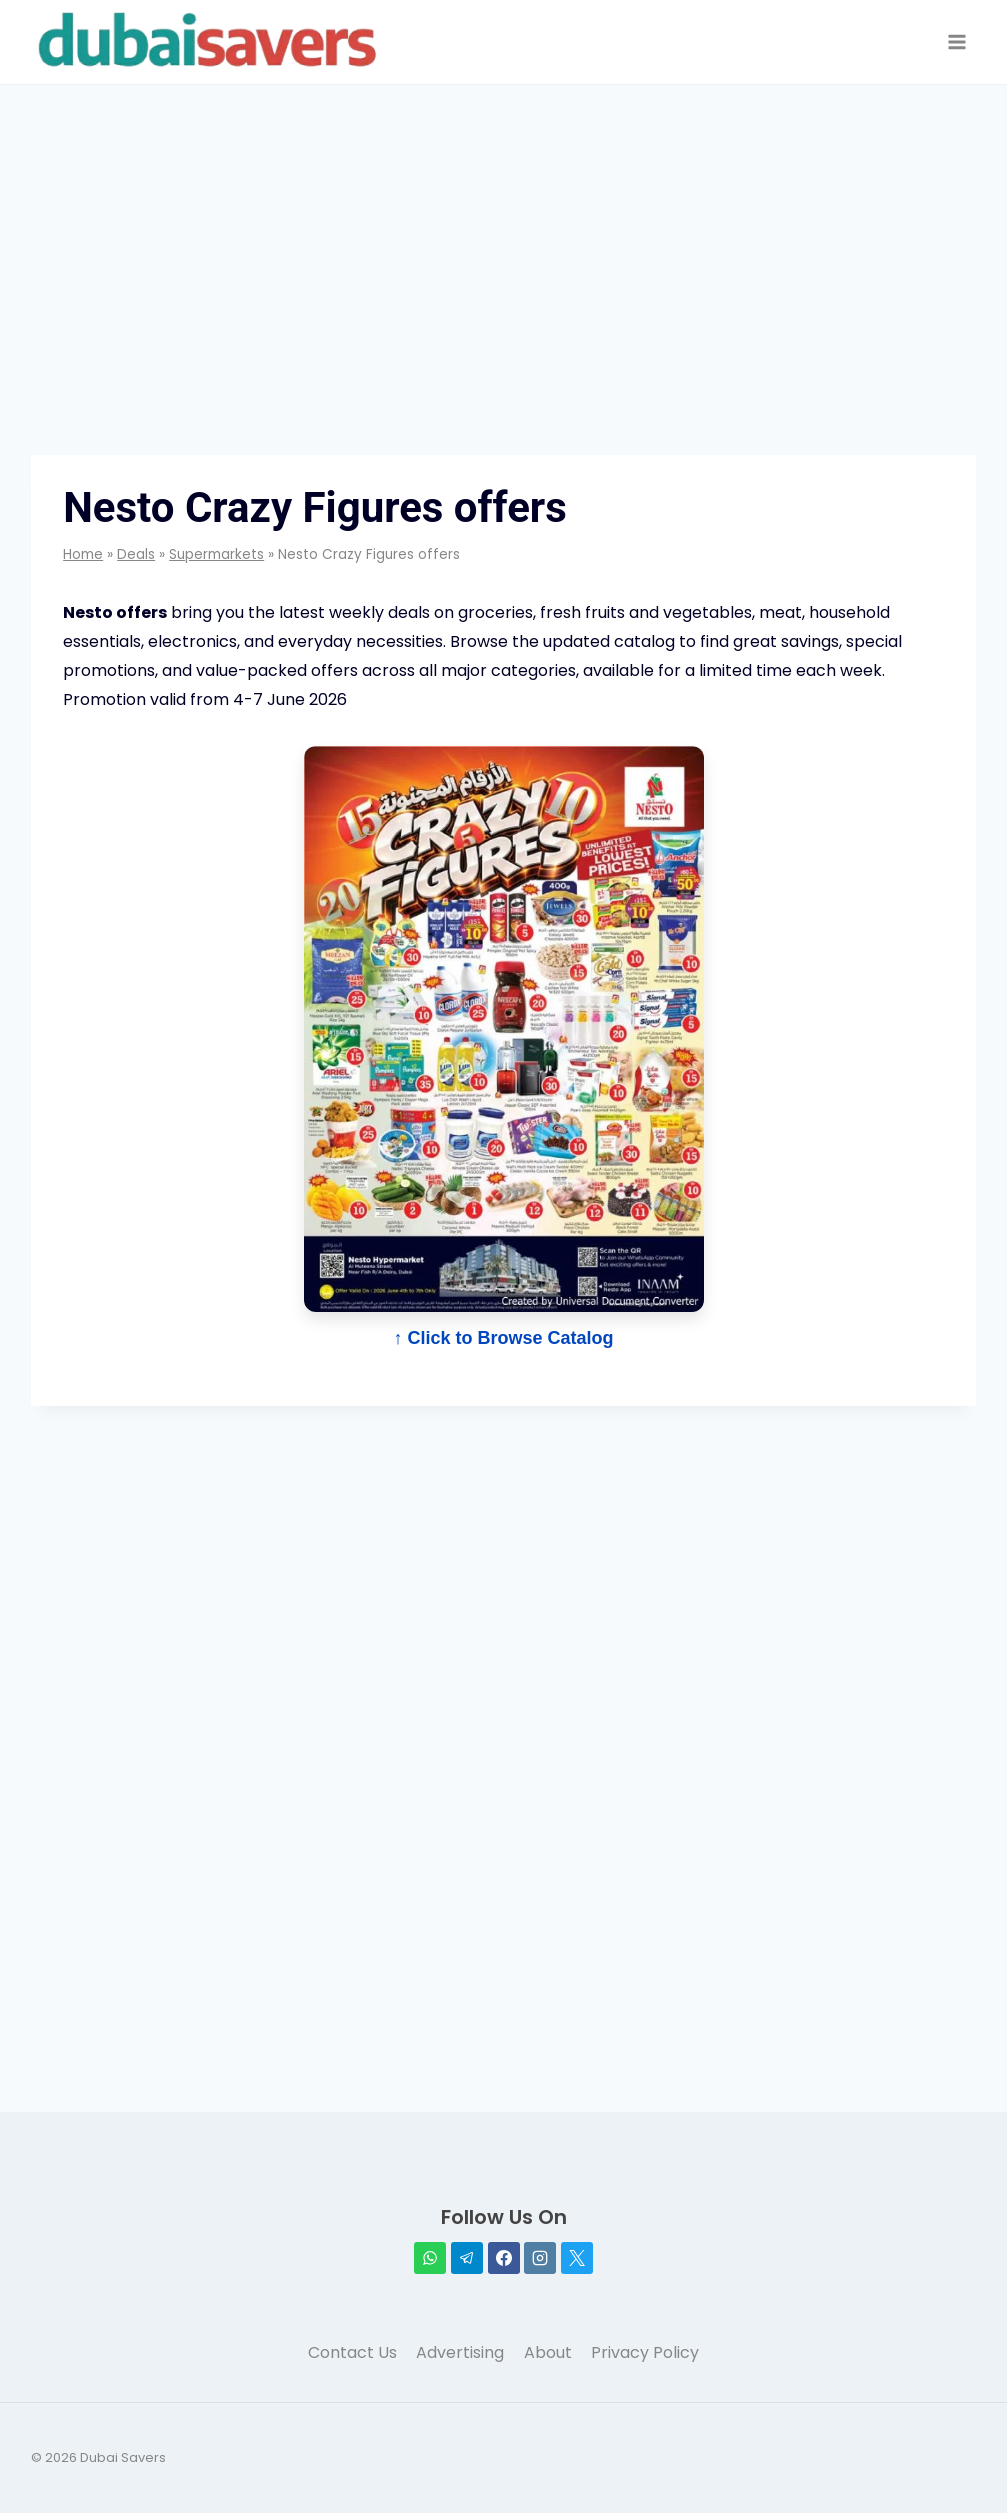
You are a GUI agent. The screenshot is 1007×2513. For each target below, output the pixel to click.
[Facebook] (504, 2258)
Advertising (460, 2352)
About (548, 2352)
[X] (577, 2258)
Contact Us (352, 2352)
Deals (136, 554)
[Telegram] (467, 2258)
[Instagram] (540, 2258)
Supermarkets (216, 554)
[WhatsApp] (430, 2258)
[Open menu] (957, 42)
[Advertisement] (503, 225)
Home (83, 554)
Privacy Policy (645, 2352)
